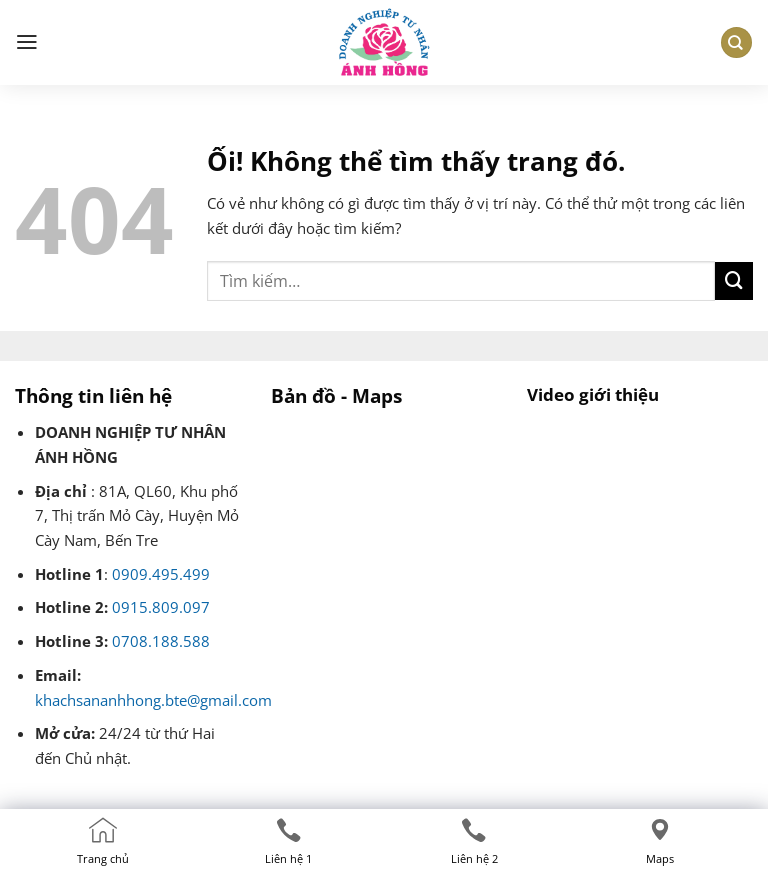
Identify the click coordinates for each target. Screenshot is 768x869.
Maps (660, 858)
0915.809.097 (161, 607)
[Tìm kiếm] (736, 42)
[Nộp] (734, 281)
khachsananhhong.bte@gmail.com (153, 700)
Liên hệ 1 (288, 858)
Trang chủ (103, 858)
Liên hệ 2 (474, 858)
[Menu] (26, 43)
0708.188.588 (161, 641)
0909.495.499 (161, 574)
